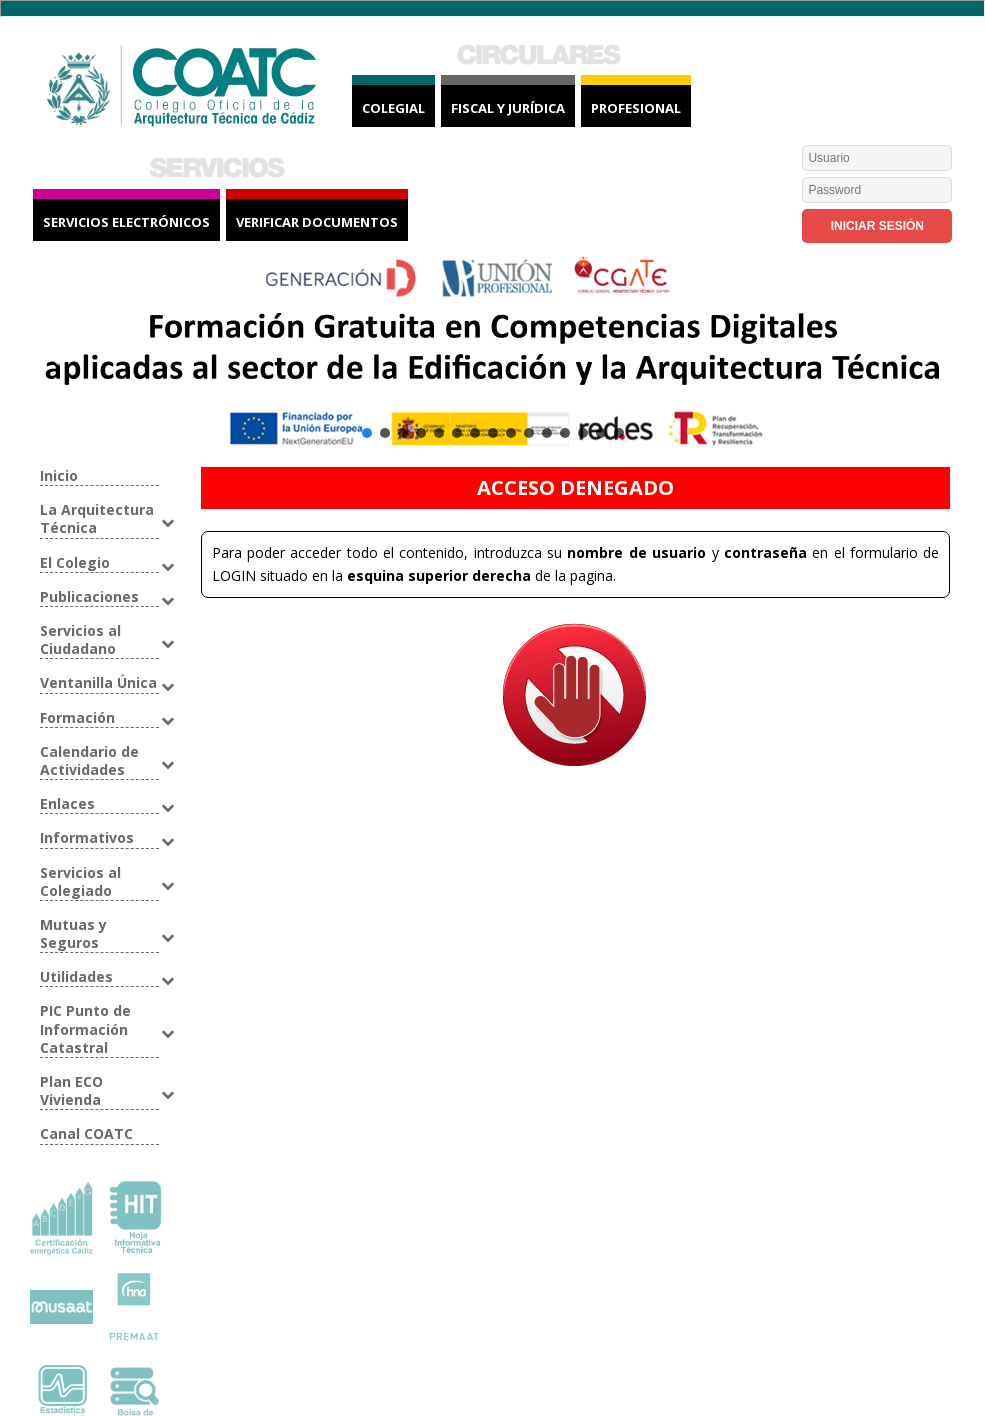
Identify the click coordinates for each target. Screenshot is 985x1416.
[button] (493, 356)
